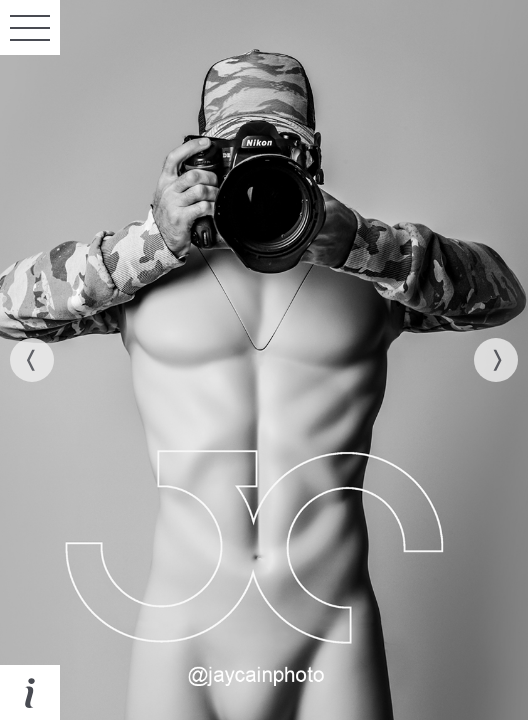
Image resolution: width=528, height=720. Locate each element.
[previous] (32, 360)
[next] (496, 360)
